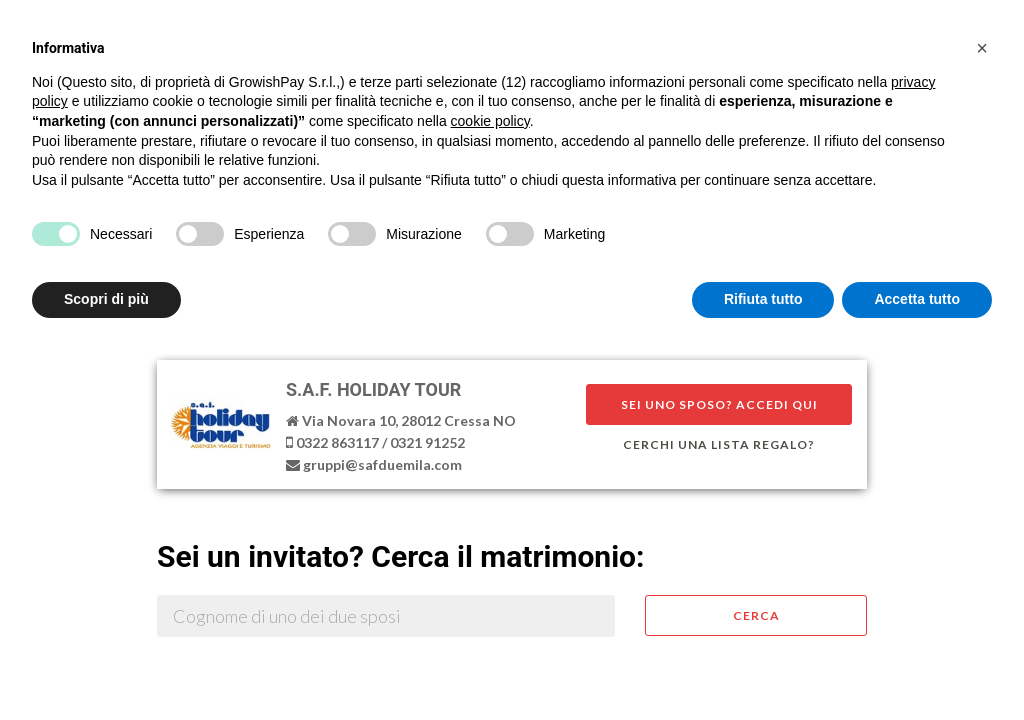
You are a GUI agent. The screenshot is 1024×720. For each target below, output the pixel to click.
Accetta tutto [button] (917, 299)
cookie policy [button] (490, 121)
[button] (982, 48)
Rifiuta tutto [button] (763, 299)
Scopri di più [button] (106, 299)
